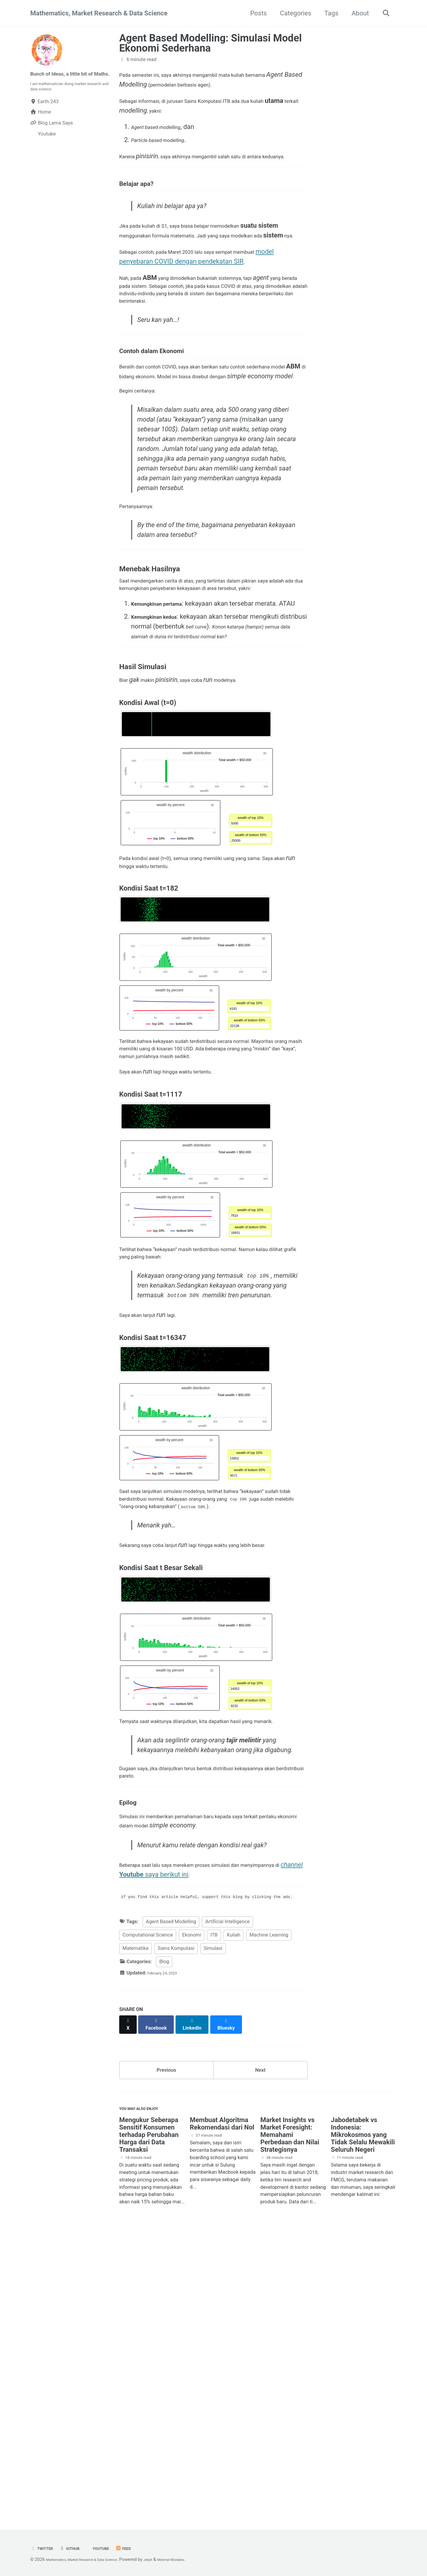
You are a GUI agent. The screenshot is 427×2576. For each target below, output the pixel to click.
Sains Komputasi (176, 2229)
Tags (328, 13)
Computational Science (147, 2215)
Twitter (44, 2548)
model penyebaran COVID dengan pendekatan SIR (191, 302)
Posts (255, 13)
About (357, 13)
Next (260, 2348)
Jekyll (171, 2559)
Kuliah (233, 2215)
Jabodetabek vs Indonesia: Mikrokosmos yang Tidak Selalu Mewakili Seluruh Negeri (363, 2419)
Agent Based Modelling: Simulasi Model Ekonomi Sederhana (210, 43)
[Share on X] (129, 2302)
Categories (292, 13)
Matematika (135, 2229)
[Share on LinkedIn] (199, 2302)
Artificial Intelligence (227, 2202)
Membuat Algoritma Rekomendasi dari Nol (222, 2408)
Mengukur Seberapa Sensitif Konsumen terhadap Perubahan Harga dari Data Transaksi (149, 2419)
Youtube (112, 2548)
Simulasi (213, 2229)
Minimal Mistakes (199, 2559)
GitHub (76, 2548)
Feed (139, 2548)
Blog (164, 2242)
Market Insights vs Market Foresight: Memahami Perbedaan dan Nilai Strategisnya (289, 2419)
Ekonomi (191, 2215)
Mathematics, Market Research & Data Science (99, 13)
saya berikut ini (218, 2139)
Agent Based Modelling (171, 2202)
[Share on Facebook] (160, 2302)
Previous (166, 2348)
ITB (213, 2215)
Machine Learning (268, 2215)
